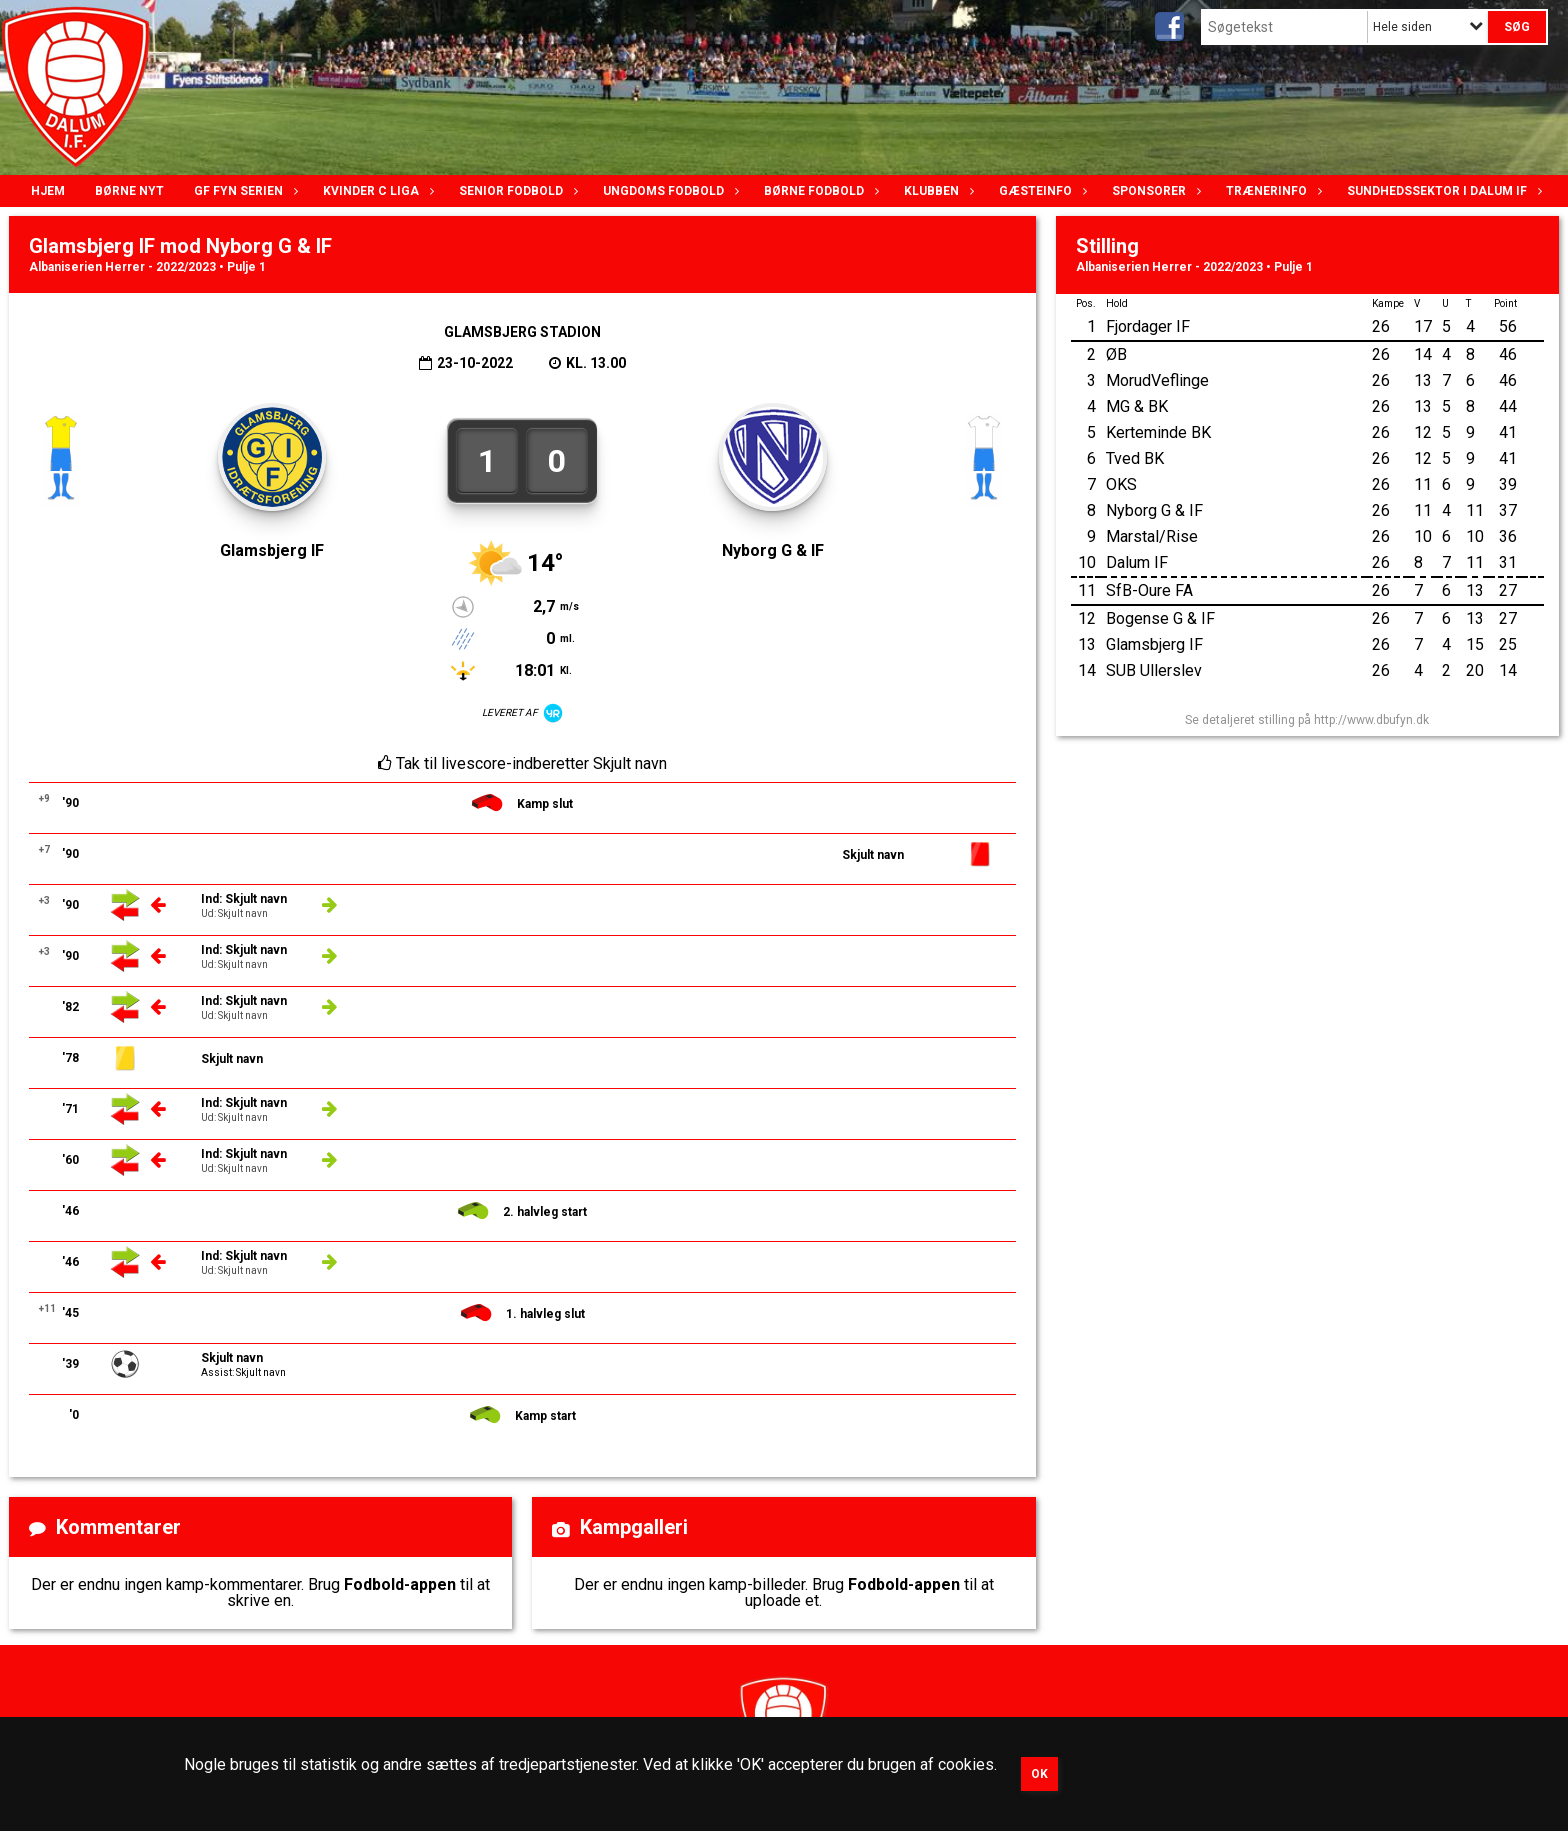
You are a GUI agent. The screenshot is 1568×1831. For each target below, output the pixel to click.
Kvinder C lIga (376, 191)
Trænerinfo (1271, 191)
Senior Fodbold (516, 191)
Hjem (48, 191)
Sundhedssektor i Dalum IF (1442, 191)
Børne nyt (129, 191)
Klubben (936, 191)
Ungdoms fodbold (668, 191)
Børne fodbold (819, 191)
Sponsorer (1154, 191)
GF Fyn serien (243, 191)
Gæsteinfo (1040, 191)
